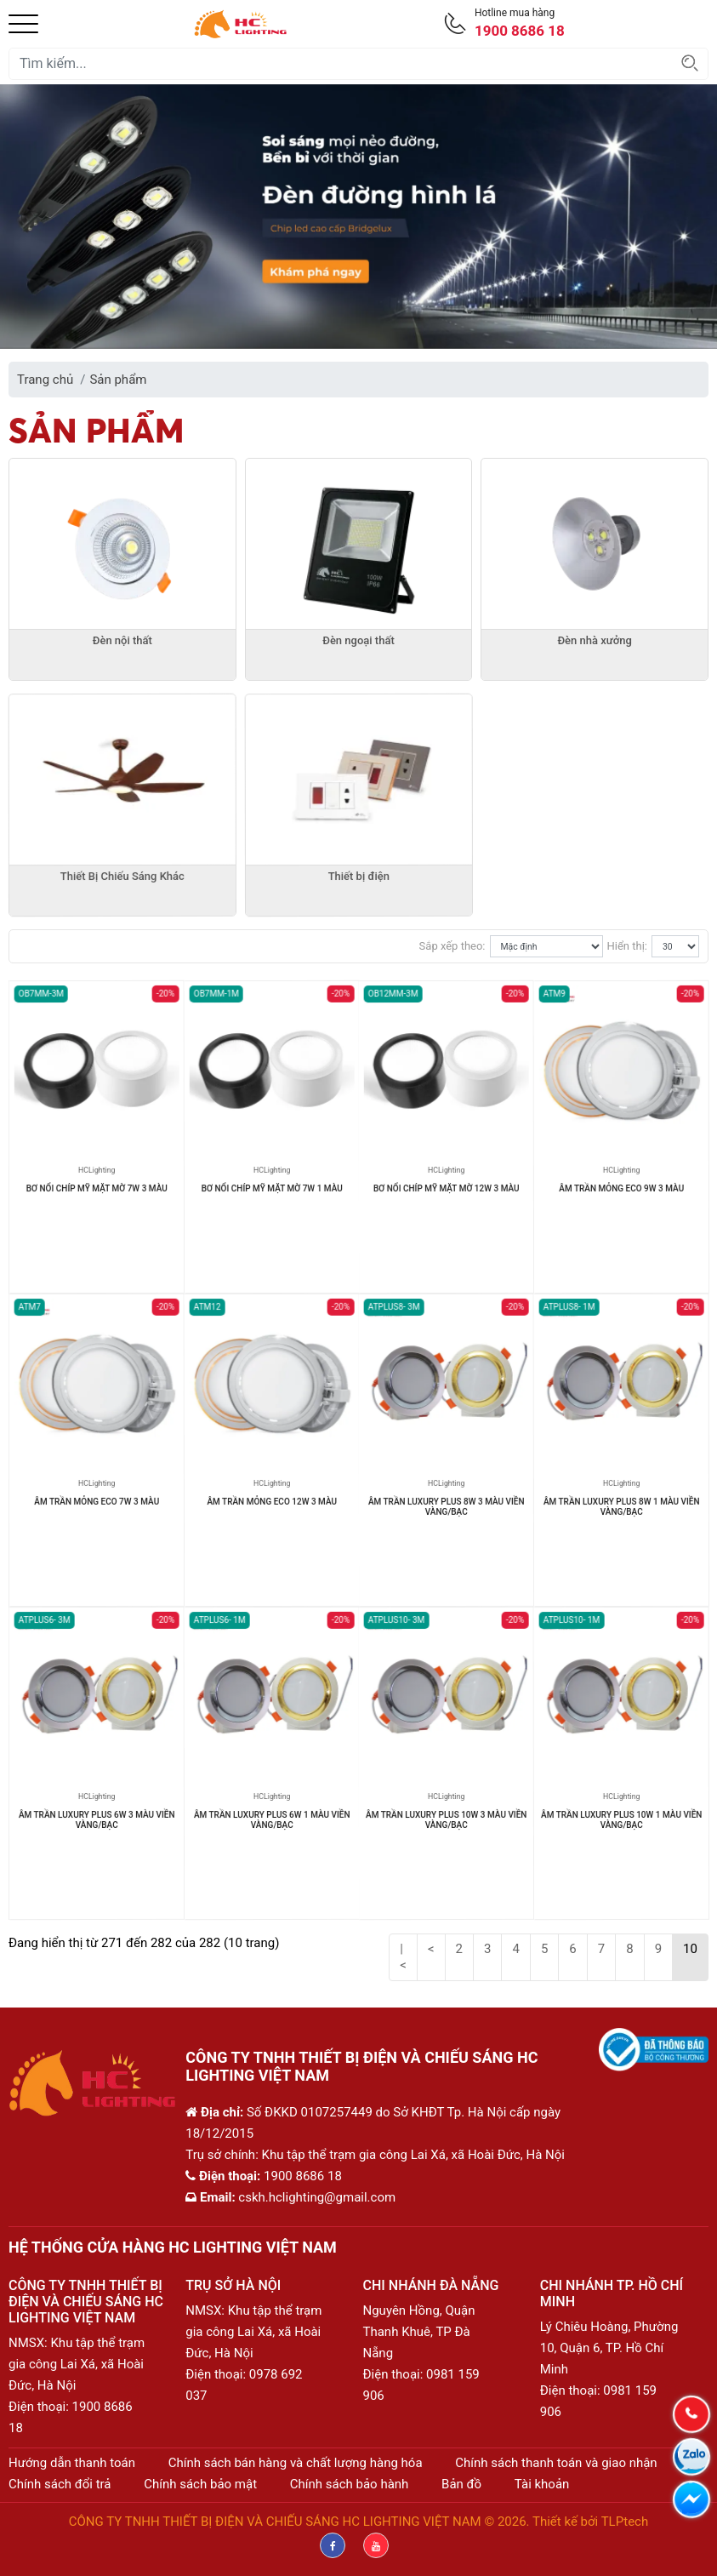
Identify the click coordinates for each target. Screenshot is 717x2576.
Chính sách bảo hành (349, 2484)
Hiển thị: (627, 946)
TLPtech (625, 2521)
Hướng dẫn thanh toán (72, 2462)
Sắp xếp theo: (452, 946)
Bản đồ (461, 2484)
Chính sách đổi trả (60, 2484)
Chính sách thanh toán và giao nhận (556, 2462)
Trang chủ (45, 379)
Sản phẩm (117, 379)
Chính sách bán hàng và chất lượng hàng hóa (295, 2462)
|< (403, 1957)
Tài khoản (542, 2484)
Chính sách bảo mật (200, 2484)
